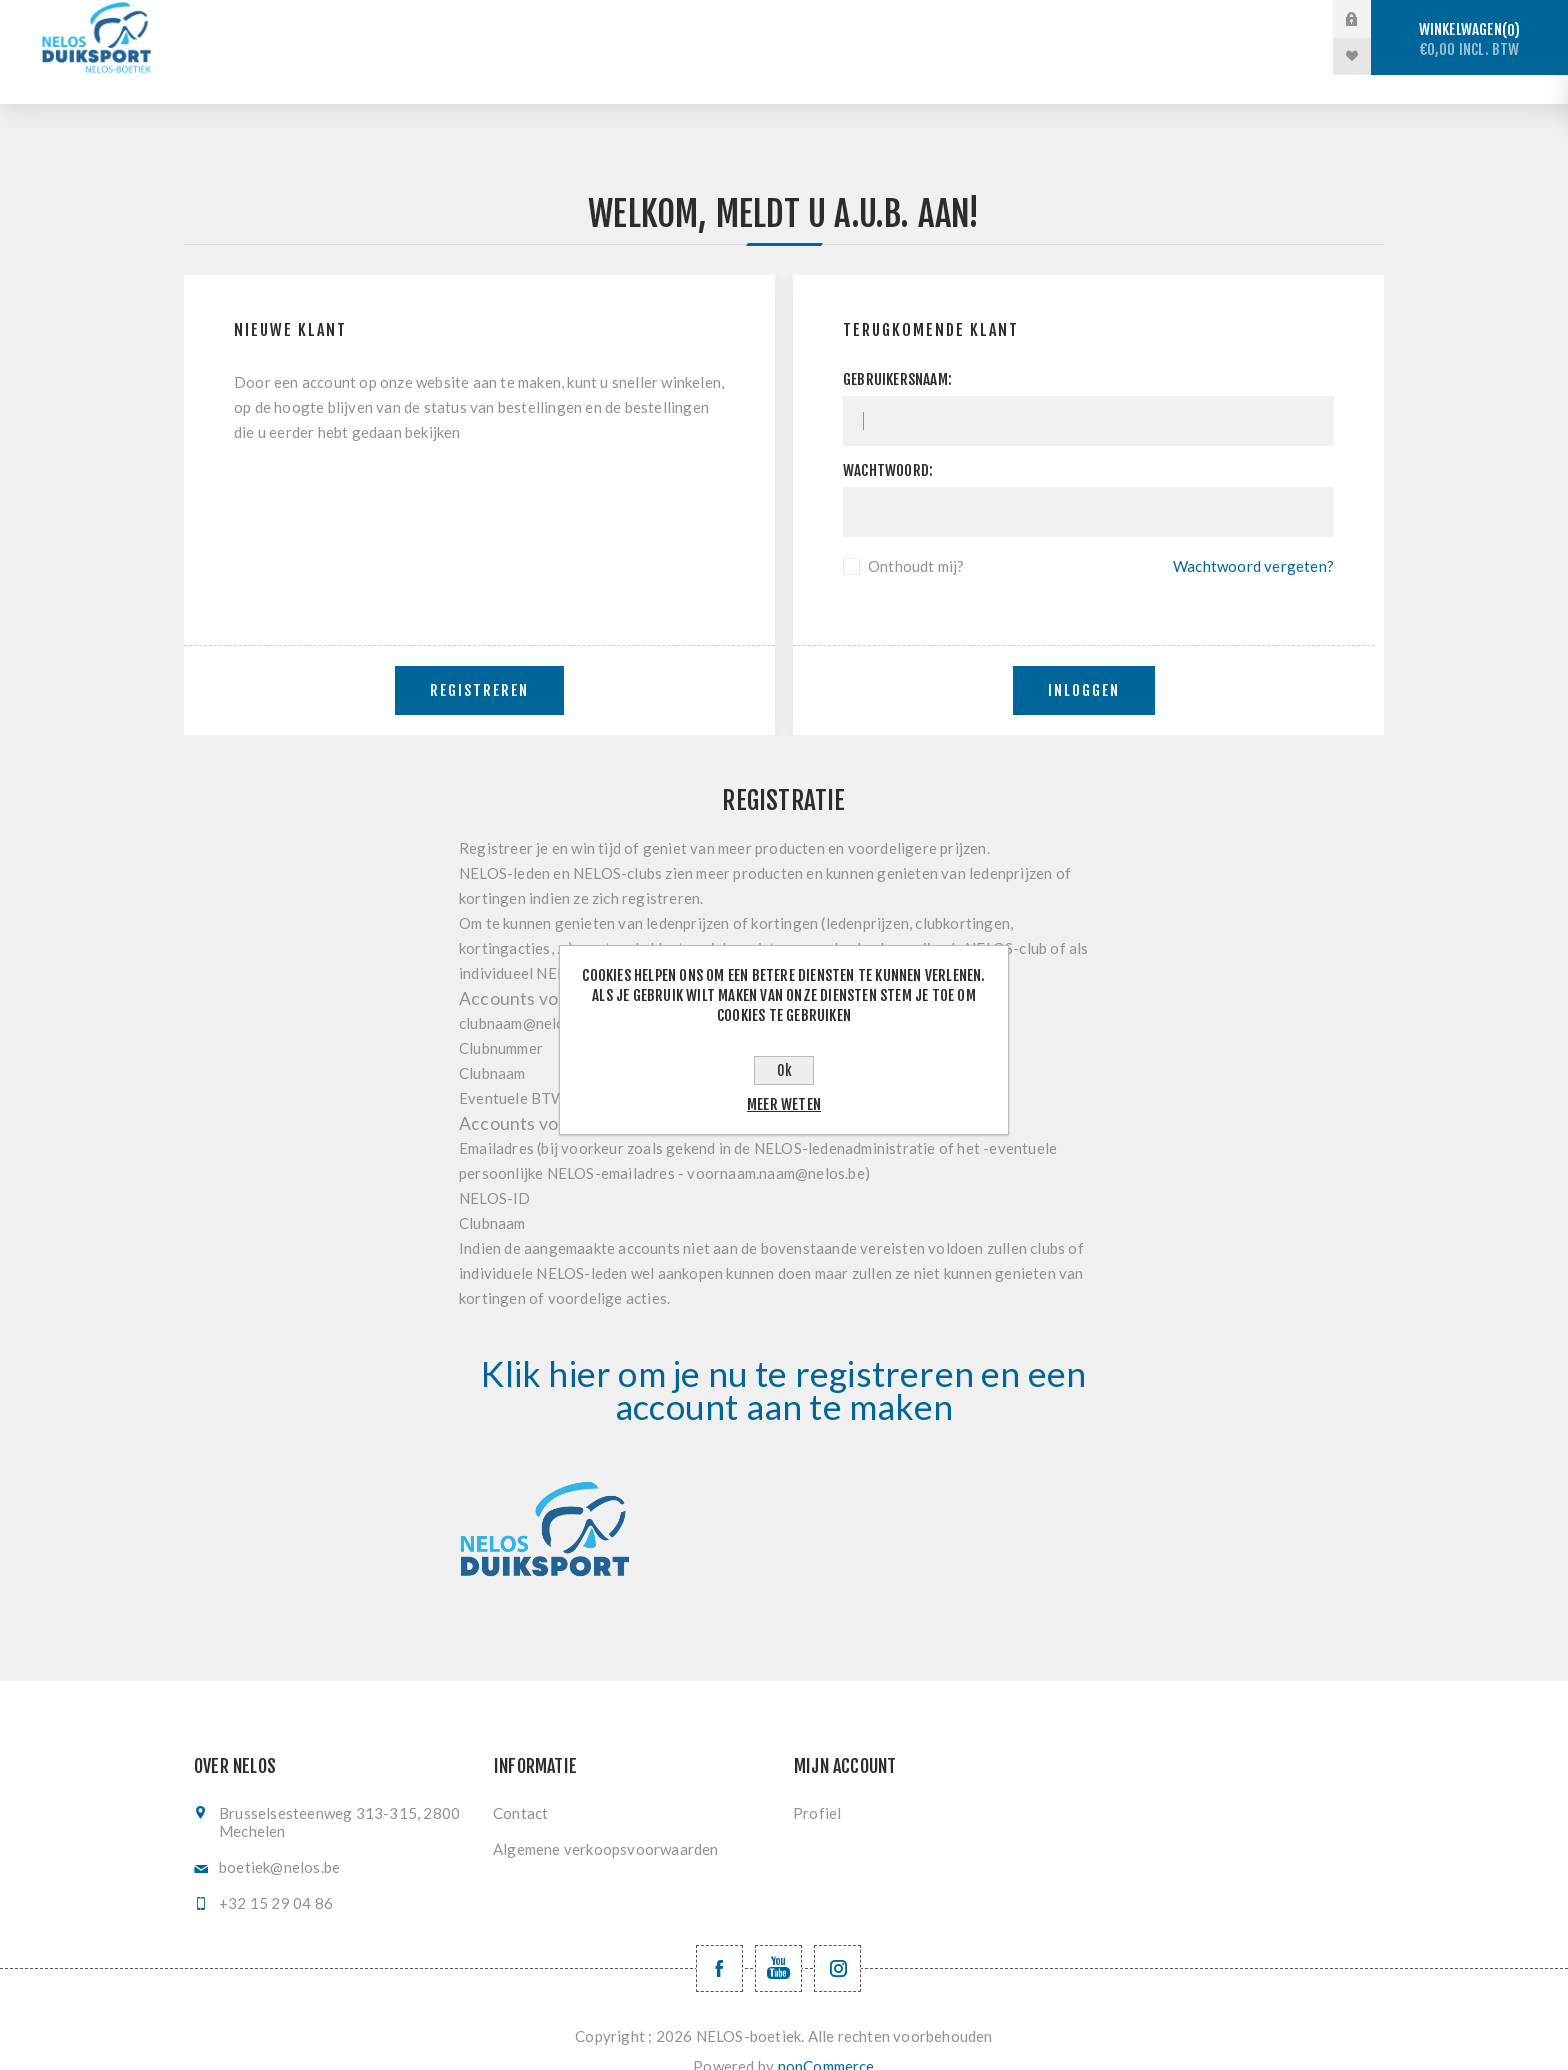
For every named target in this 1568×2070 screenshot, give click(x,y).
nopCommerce (826, 2037)
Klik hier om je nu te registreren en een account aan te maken (783, 1361)
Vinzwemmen (1023, 19)
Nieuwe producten (875, 56)
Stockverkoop (417, 19)
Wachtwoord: (888, 441)
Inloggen (1084, 661)
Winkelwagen (1469, 39)
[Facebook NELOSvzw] (719, 1939)
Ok (784, 1070)
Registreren (479, 661)
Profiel (817, 1784)
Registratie (1160, 19)
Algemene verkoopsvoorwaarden (606, 1820)
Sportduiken (565, 19)
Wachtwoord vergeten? (1253, 537)
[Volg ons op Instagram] (837, 1939)
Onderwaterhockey (859, 19)
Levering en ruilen (692, 56)
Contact (520, 1784)
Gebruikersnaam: (897, 350)
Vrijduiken (700, 19)
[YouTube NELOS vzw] (778, 1939)
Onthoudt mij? (916, 537)
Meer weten (784, 1104)
